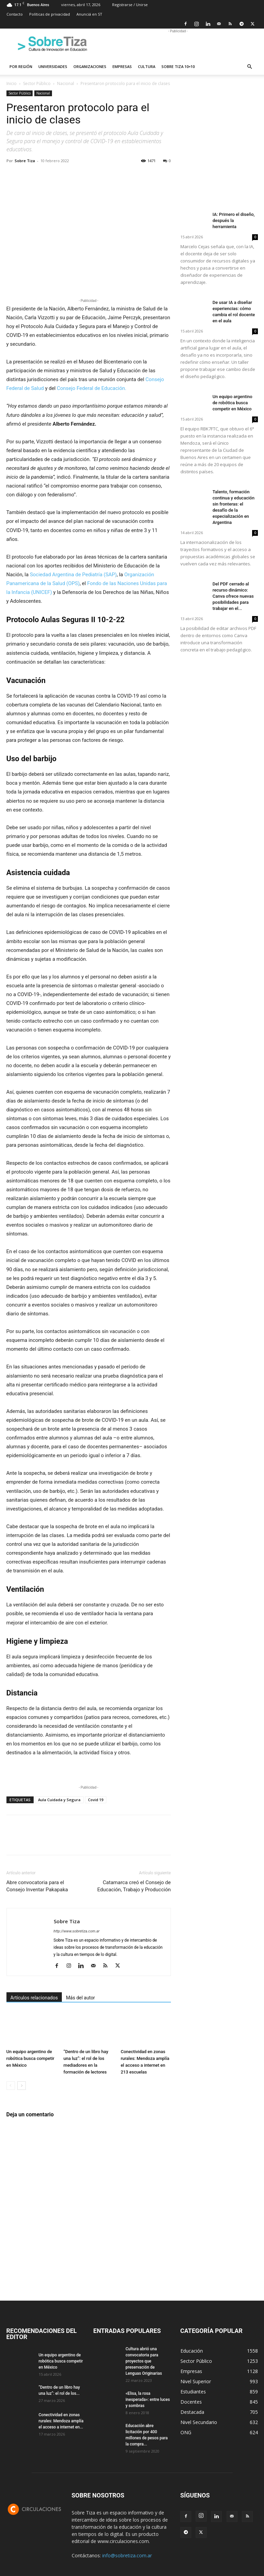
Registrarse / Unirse (130, 4)
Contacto (14, 14)
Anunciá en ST (89, 14)
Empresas (122, 66)
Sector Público (37, 83)
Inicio (11, 83)
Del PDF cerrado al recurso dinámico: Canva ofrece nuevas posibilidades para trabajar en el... (233, 596)
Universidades (52, 66)
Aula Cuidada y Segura (59, 1799)
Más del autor (80, 1997)
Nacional (65, 83)
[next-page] (21, 2085)
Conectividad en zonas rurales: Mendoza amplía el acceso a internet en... (61, 2420)
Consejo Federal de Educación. (91, 388)
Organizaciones (89, 66)
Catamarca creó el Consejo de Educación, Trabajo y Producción (134, 1886)
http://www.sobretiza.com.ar (77, 1931)
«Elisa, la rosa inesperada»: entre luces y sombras (148, 2399)
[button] (250, 67)
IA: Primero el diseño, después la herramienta (234, 220)
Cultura (146, 66)
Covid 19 (95, 1799)
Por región (21, 66)
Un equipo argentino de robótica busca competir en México (30, 2058)
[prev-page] (10, 2085)
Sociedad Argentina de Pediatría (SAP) (73, 575)
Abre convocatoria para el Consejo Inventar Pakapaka (37, 1886)
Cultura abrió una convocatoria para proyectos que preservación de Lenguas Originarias (144, 2361)
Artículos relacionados (34, 1997)
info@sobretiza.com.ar (127, 2555)
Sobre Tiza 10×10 (178, 66)
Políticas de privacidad (49, 14)
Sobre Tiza (25, 160)
